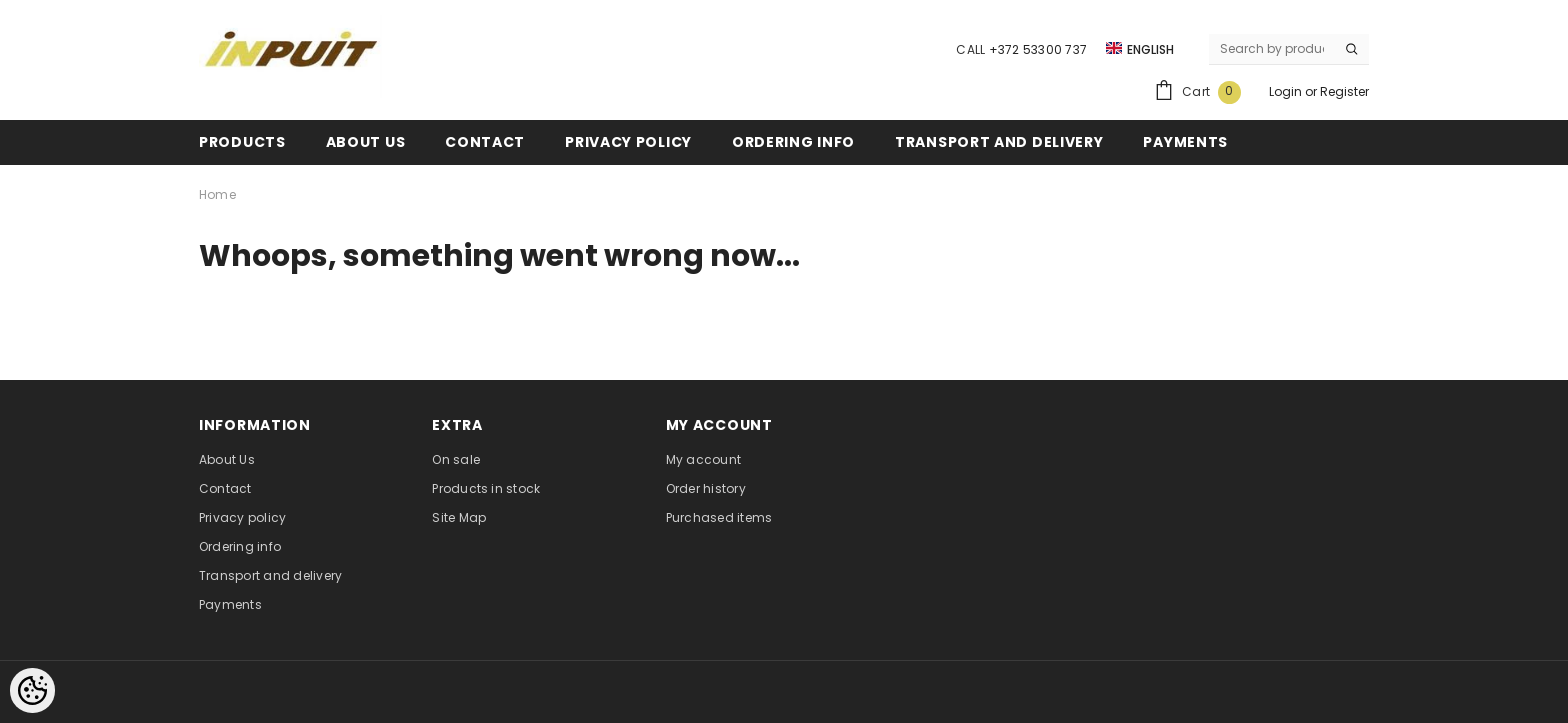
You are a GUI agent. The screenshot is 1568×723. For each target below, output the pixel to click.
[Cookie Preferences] (32, 690)
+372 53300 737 (1038, 49)
